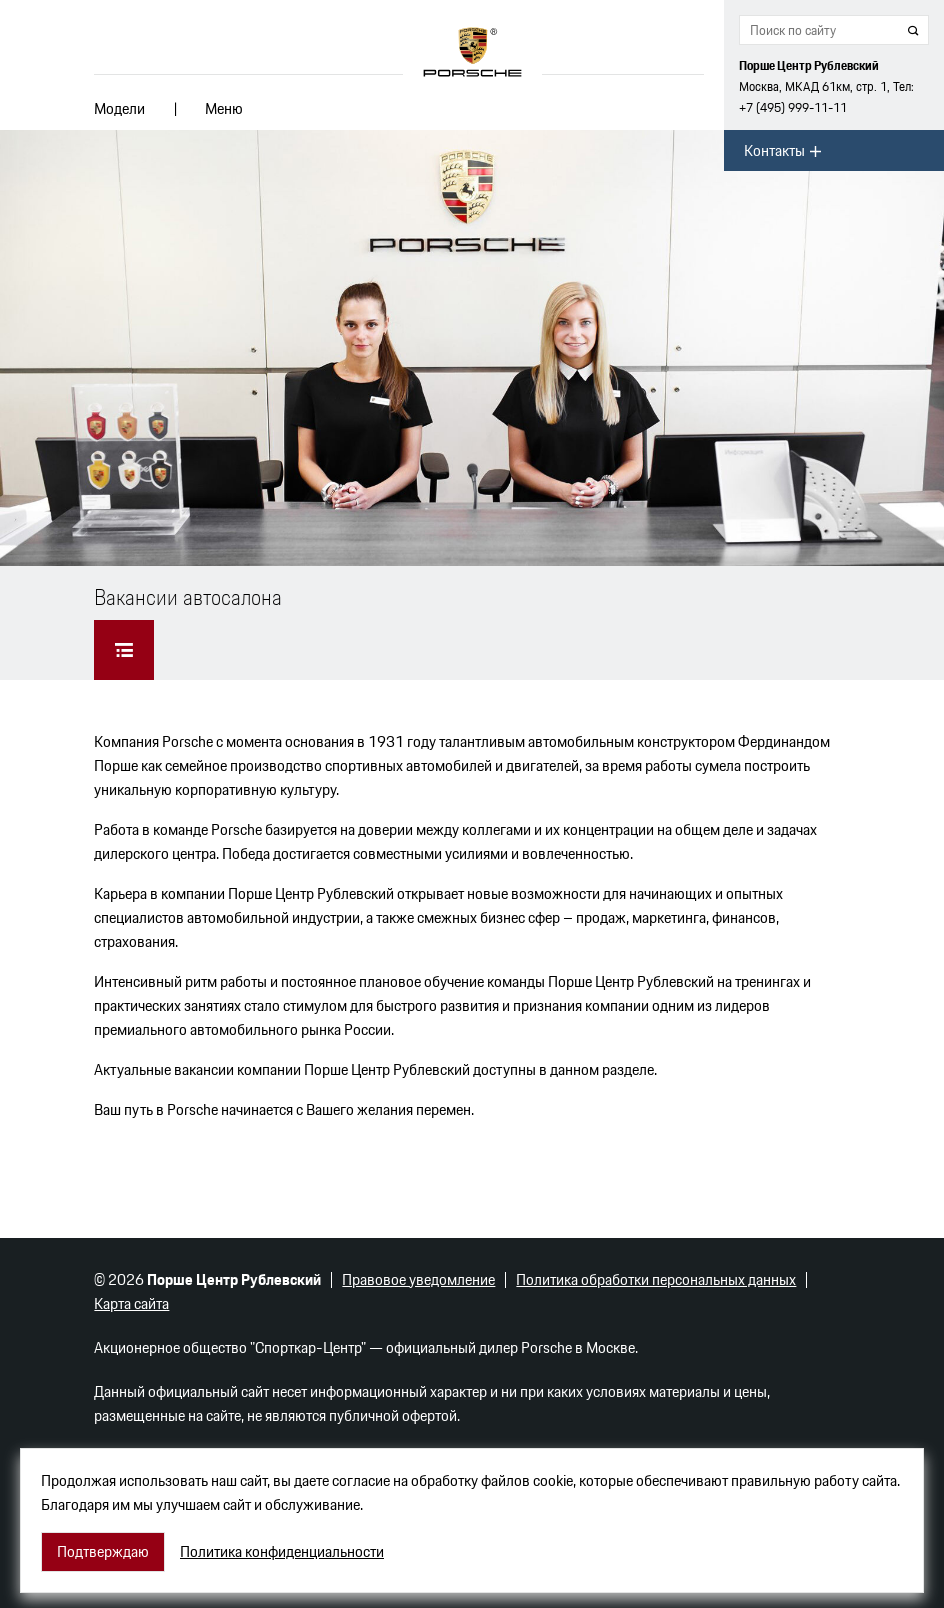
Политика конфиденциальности (282, 1552)
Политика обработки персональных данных (656, 1279)
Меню (224, 108)
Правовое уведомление (418, 1279)
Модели (119, 108)
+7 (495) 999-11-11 (793, 107)
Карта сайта (131, 1303)
